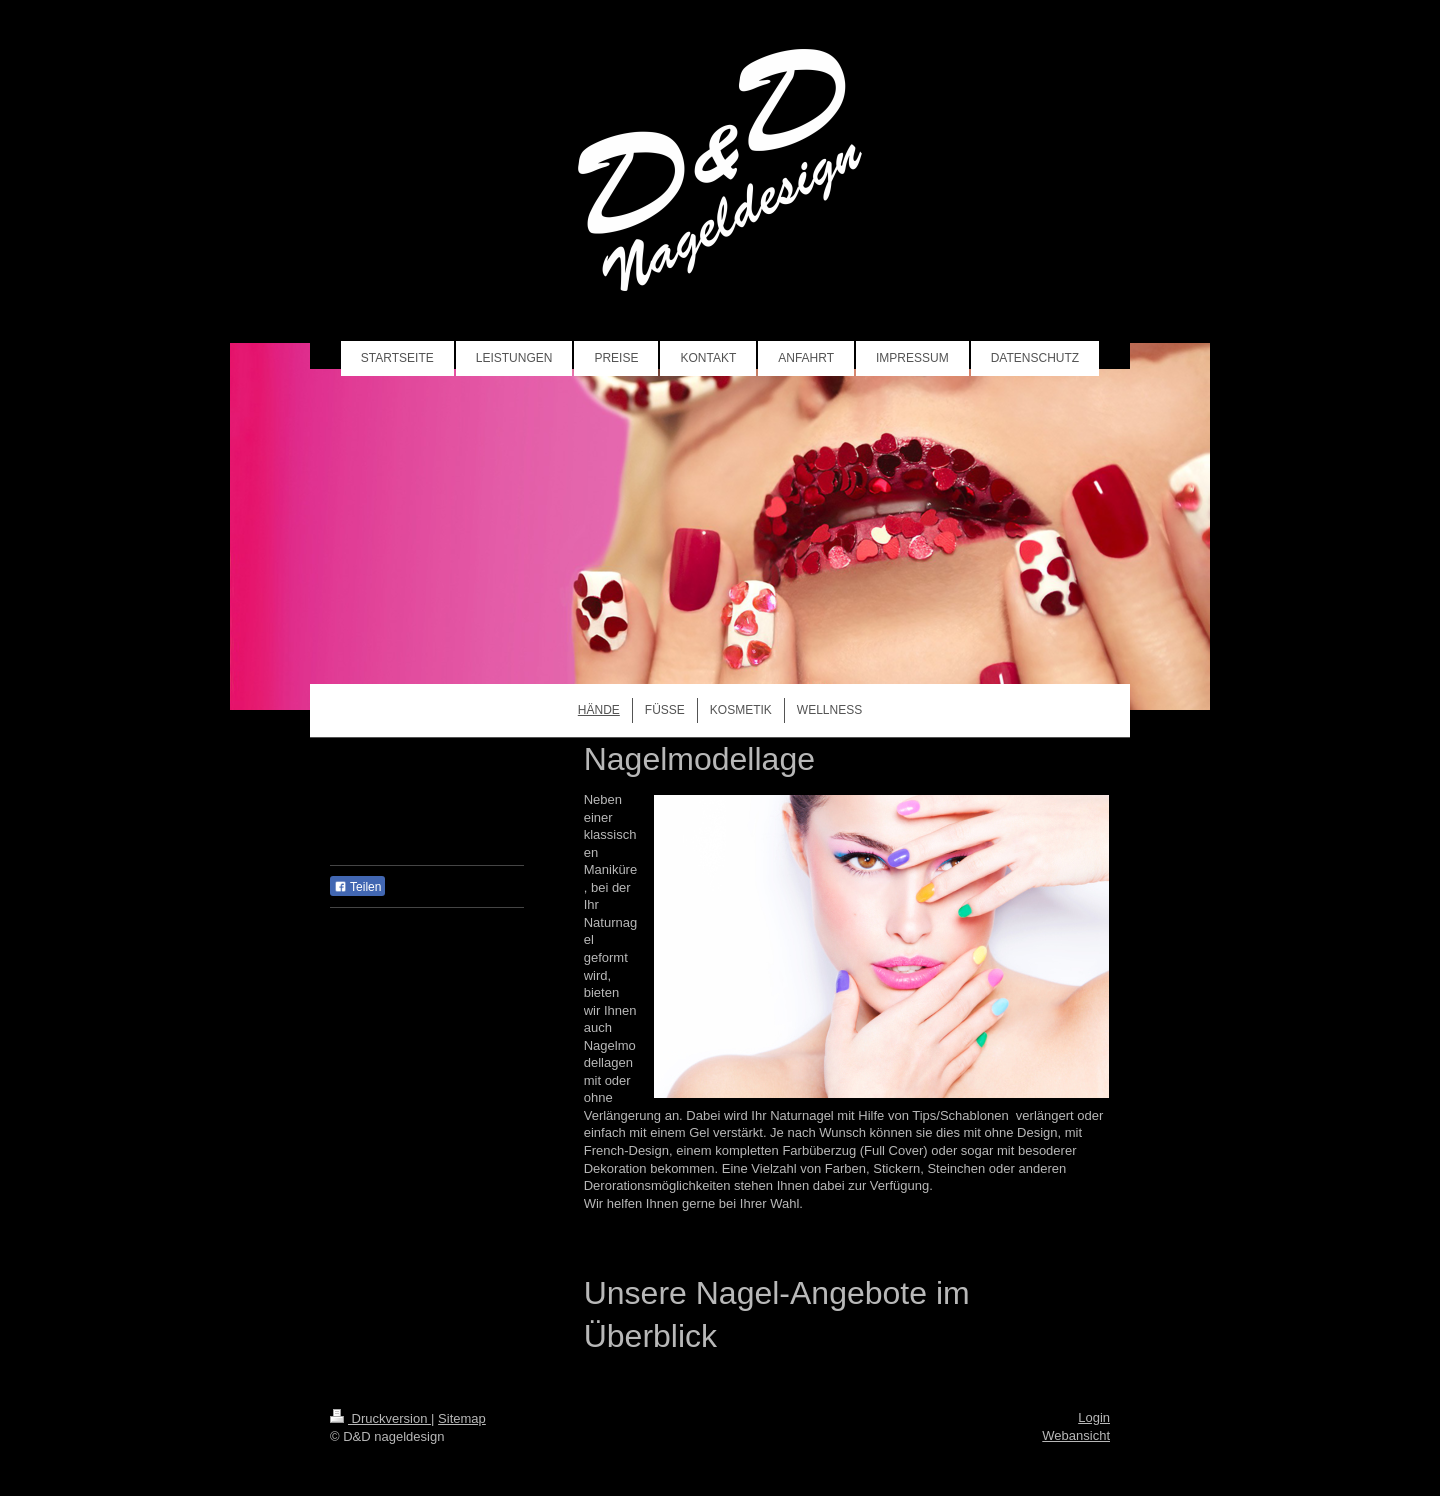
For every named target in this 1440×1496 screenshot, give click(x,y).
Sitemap (462, 1418)
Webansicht (1076, 1435)
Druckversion (380, 1418)
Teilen (357, 887)
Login (1094, 1417)
